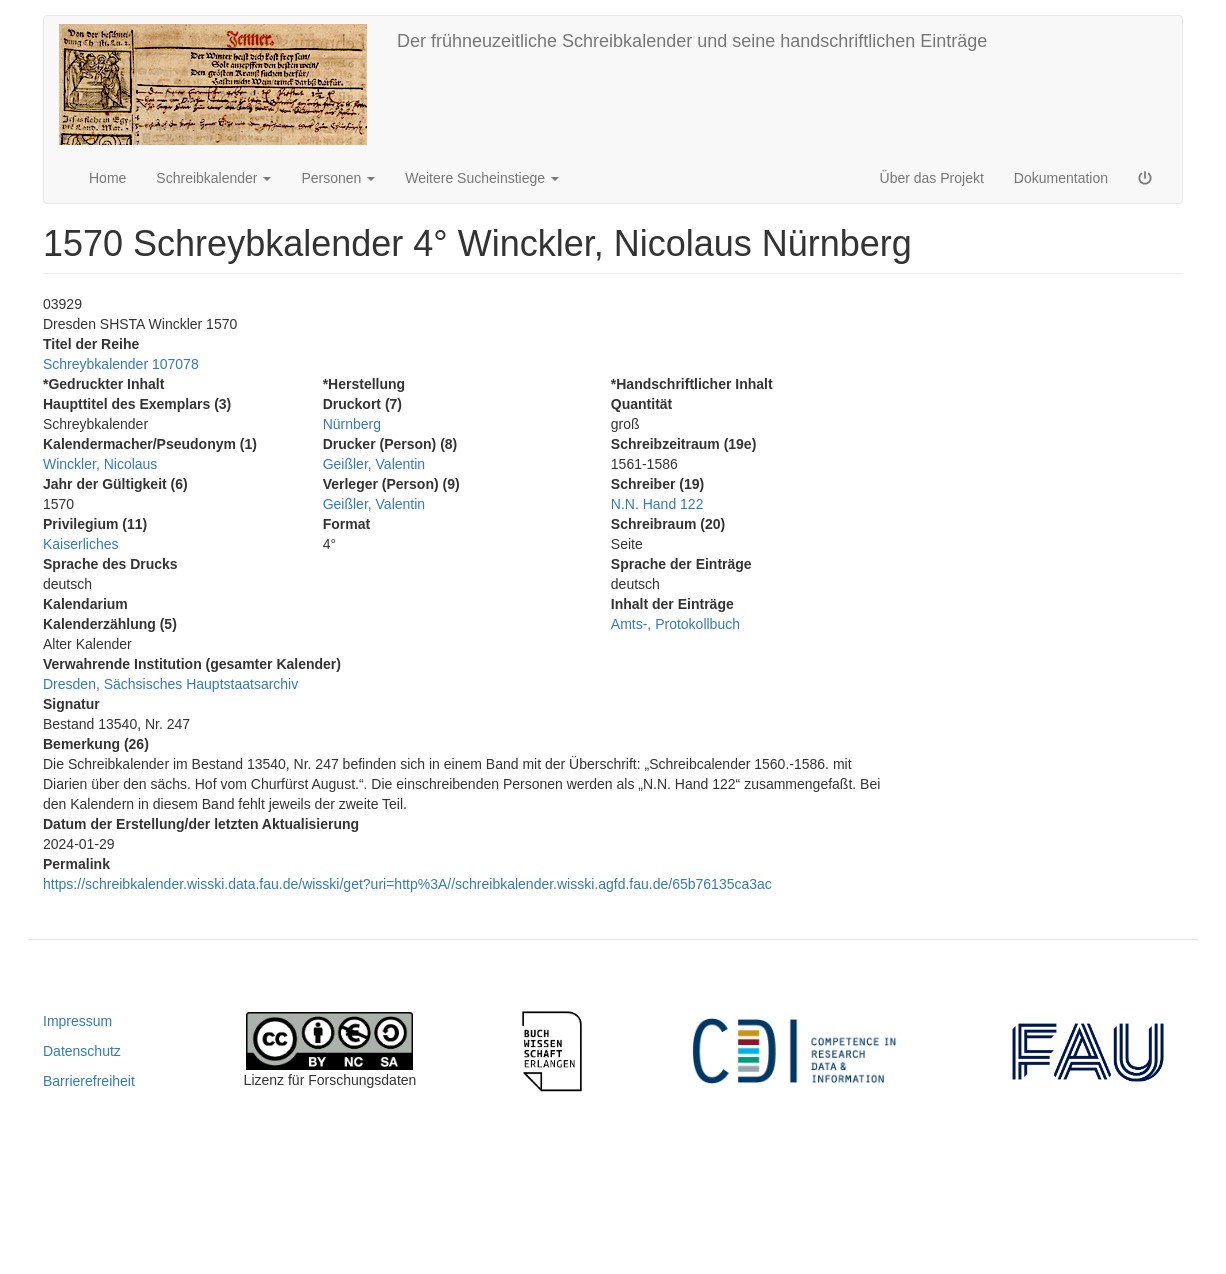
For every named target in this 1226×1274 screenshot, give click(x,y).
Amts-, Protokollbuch (675, 624)
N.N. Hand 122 (657, 504)
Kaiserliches (80, 544)
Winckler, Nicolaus (100, 464)
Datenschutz (82, 1051)
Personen (338, 178)
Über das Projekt (932, 178)
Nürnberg (352, 424)
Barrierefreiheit (89, 1081)
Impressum (77, 1021)
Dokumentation (1061, 178)
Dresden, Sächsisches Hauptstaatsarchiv (170, 684)
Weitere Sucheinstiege (482, 178)
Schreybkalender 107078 (121, 364)
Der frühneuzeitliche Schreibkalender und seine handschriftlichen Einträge (692, 41)
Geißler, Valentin (374, 464)
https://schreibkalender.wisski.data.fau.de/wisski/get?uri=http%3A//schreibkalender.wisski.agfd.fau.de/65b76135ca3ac (407, 884)
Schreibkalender (213, 178)
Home (107, 178)
